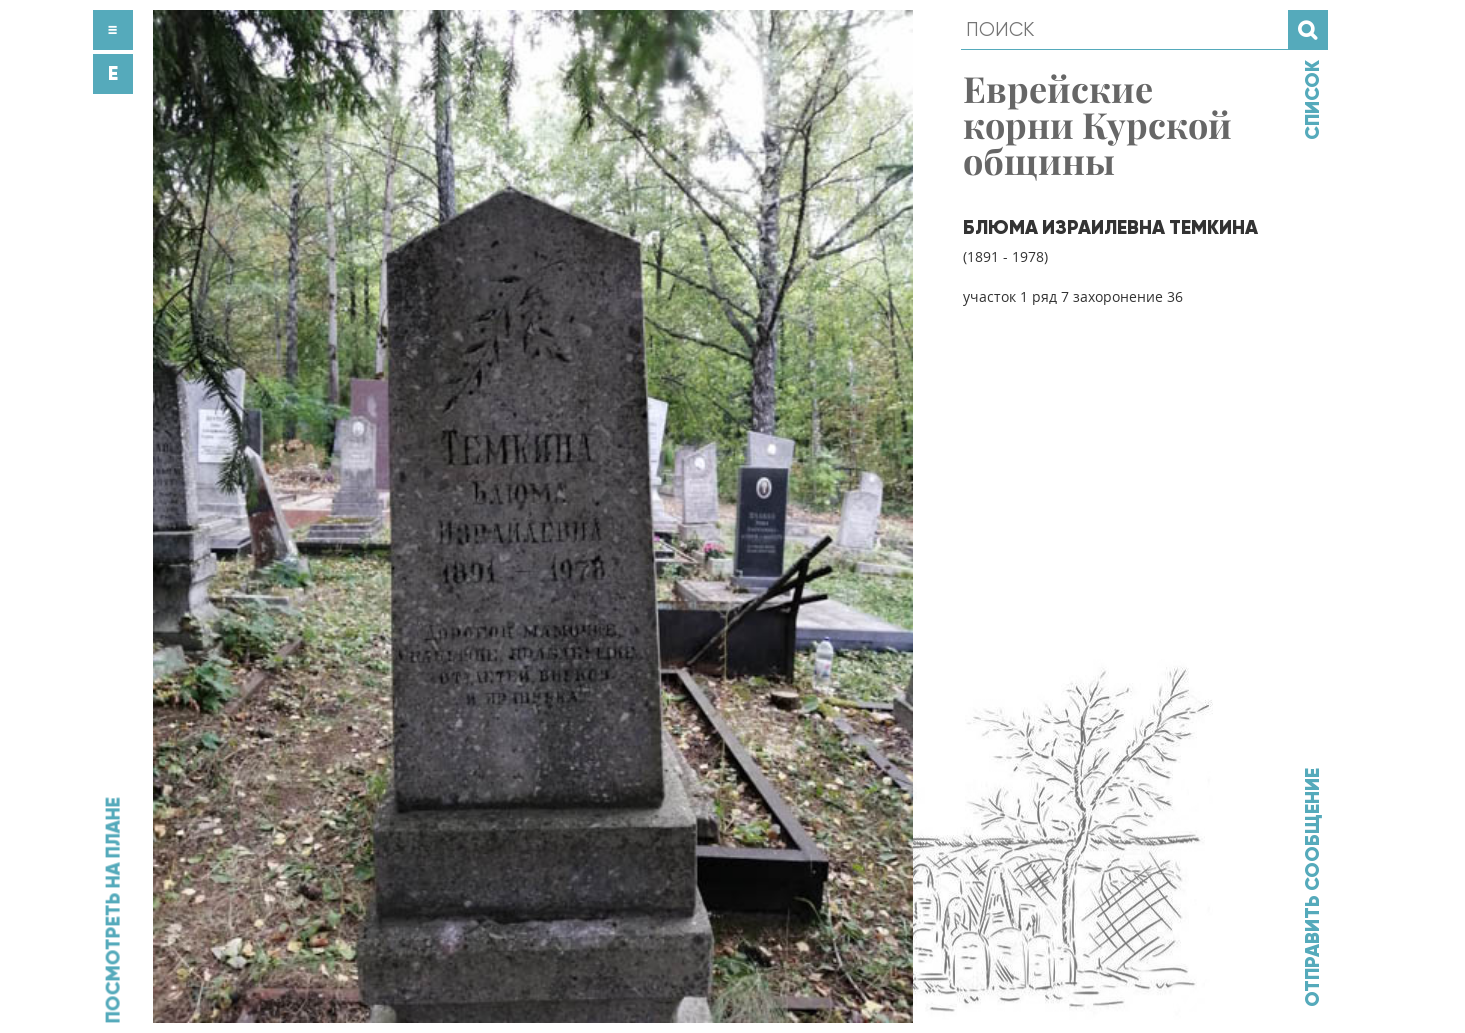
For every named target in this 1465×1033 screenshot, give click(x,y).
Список (1312, 100)
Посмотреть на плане (112, 910)
